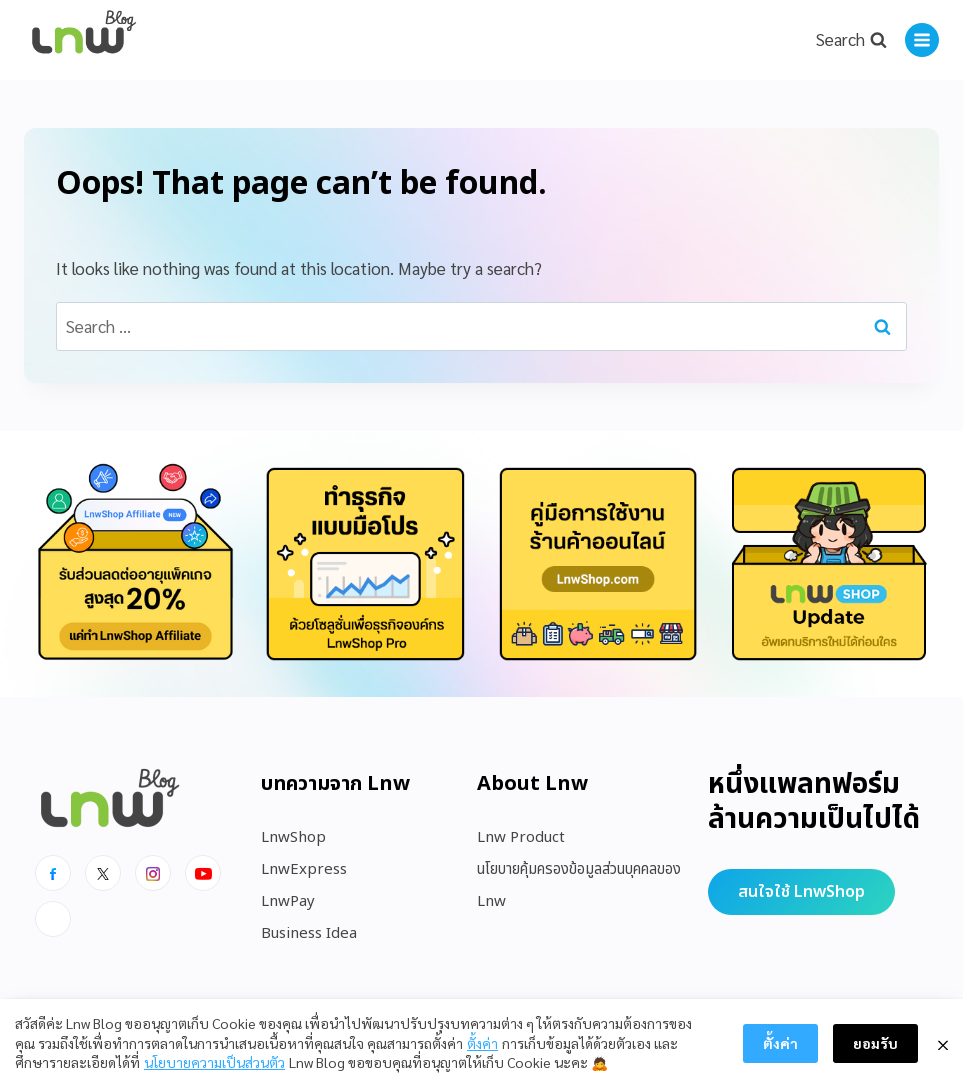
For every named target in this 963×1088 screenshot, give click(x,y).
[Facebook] (53, 873)
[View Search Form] (851, 40)
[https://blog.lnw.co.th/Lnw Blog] (84, 40)
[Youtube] (203, 873)
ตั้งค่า (482, 1043)
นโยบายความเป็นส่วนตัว (214, 1062)
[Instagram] (153, 873)
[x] (103, 873)
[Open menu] (922, 40)
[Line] (53, 919)
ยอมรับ (875, 1043)
